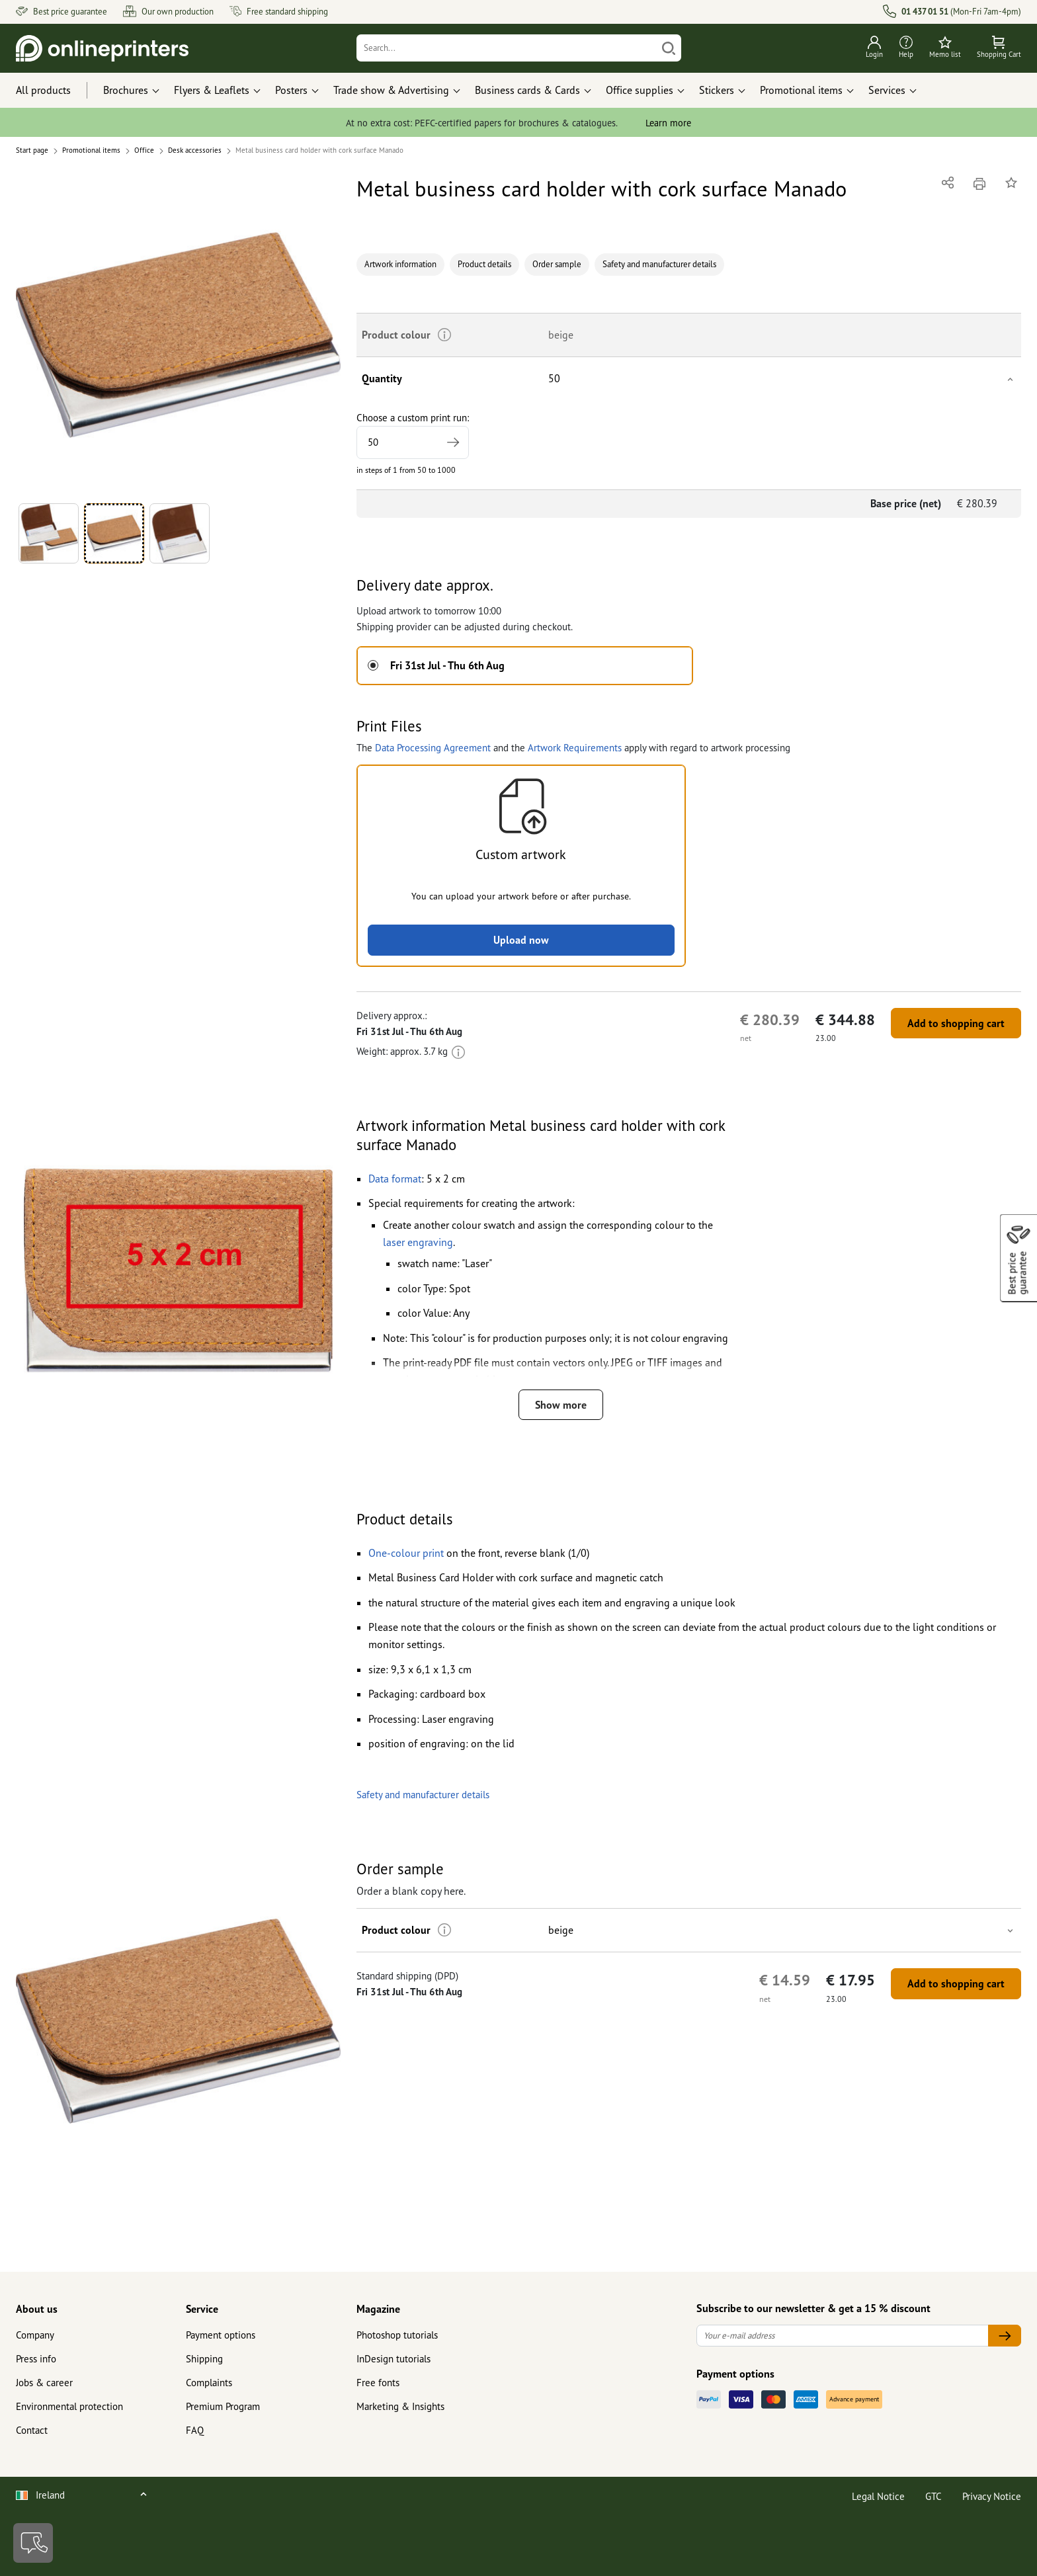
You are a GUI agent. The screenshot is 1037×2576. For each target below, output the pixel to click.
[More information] (458, 1051)
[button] (178, 335)
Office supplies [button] (639, 90)
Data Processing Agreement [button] (433, 747)
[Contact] (33, 2543)
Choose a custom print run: (412, 435)
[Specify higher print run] (452, 442)
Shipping (204, 2358)
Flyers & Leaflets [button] (211, 90)
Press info (36, 2358)
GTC (933, 2496)
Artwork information (400, 264)
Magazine (378, 2308)
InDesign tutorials (393, 2358)
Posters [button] (291, 90)
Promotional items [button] (801, 90)
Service (202, 2308)
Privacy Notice (991, 2496)
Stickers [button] (716, 90)
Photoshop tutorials (397, 2335)
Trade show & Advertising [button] (391, 90)
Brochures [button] (125, 90)
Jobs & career (44, 2382)
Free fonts (377, 2382)
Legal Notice (878, 2496)
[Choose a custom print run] (412, 442)
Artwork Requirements (575, 747)
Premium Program (223, 2406)
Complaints (209, 2382)
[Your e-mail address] (842, 2336)
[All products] (55, 90)
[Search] (506, 48)
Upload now (521, 939)
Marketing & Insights (400, 2406)
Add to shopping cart (956, 1023)
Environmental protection (69, 2406)
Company (35, 2335)
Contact (32, 2430)
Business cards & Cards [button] (527, 90)
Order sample (556, 264)
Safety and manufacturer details (659, 264)
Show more (561, 1404)
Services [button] (886, 90)
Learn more (668, 122)
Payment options (220, 2335)
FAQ (195, 2430)
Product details (484, 264)
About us (37, 2308)
